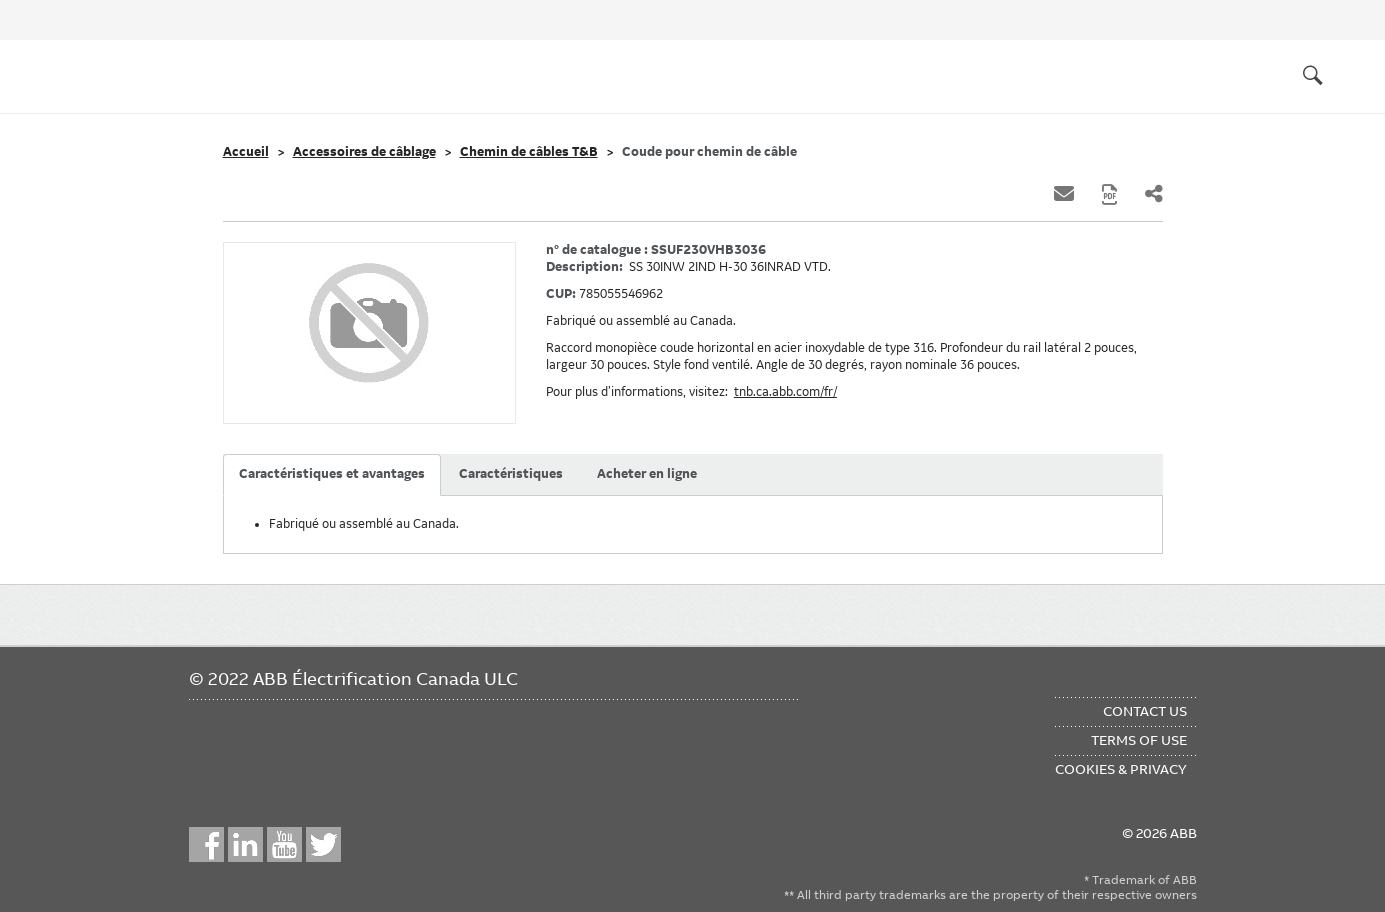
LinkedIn (245, 844)
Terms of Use (1139, 740)
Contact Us (1145, 711)
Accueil (246, 152)
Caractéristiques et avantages (332, 474)
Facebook (206, 844)
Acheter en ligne (647, 474)
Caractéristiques (511, 474)
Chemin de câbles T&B (529, 152)
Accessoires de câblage (364, 152)
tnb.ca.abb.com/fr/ (785, 392)
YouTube (284, 844)
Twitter (323, 844)
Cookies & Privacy (1121, 769)
